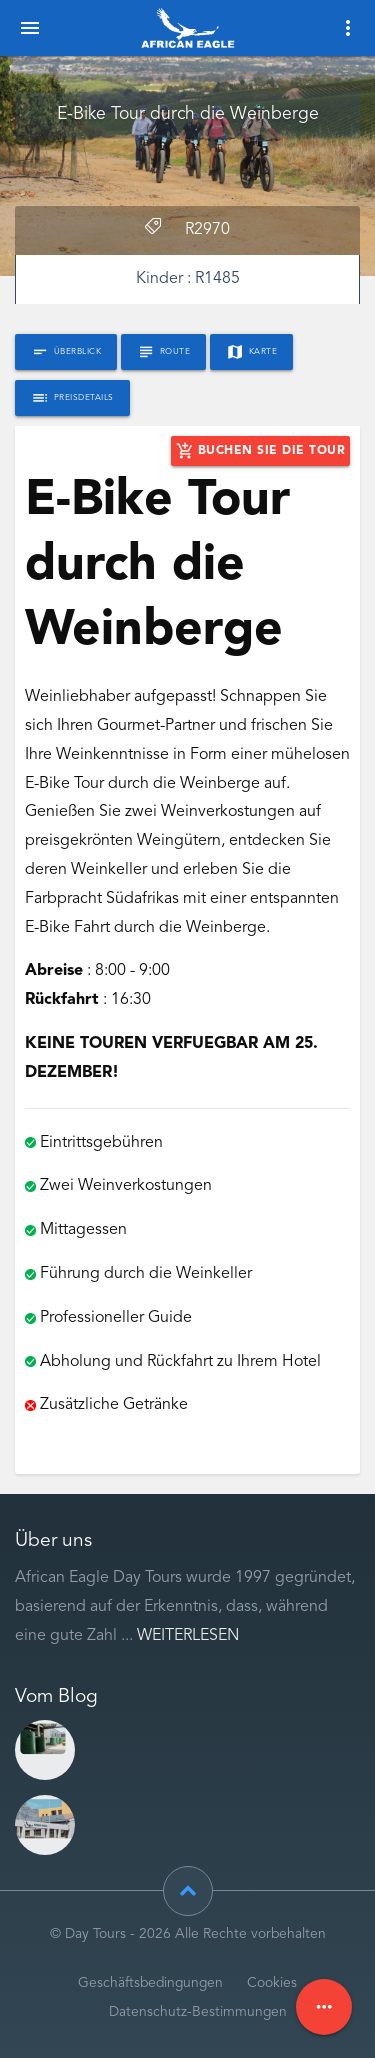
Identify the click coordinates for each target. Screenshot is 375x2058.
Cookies (272, 1983)
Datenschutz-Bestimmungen (198, 2012)
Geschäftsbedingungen (150, 1983)
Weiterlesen (188, 1636)
